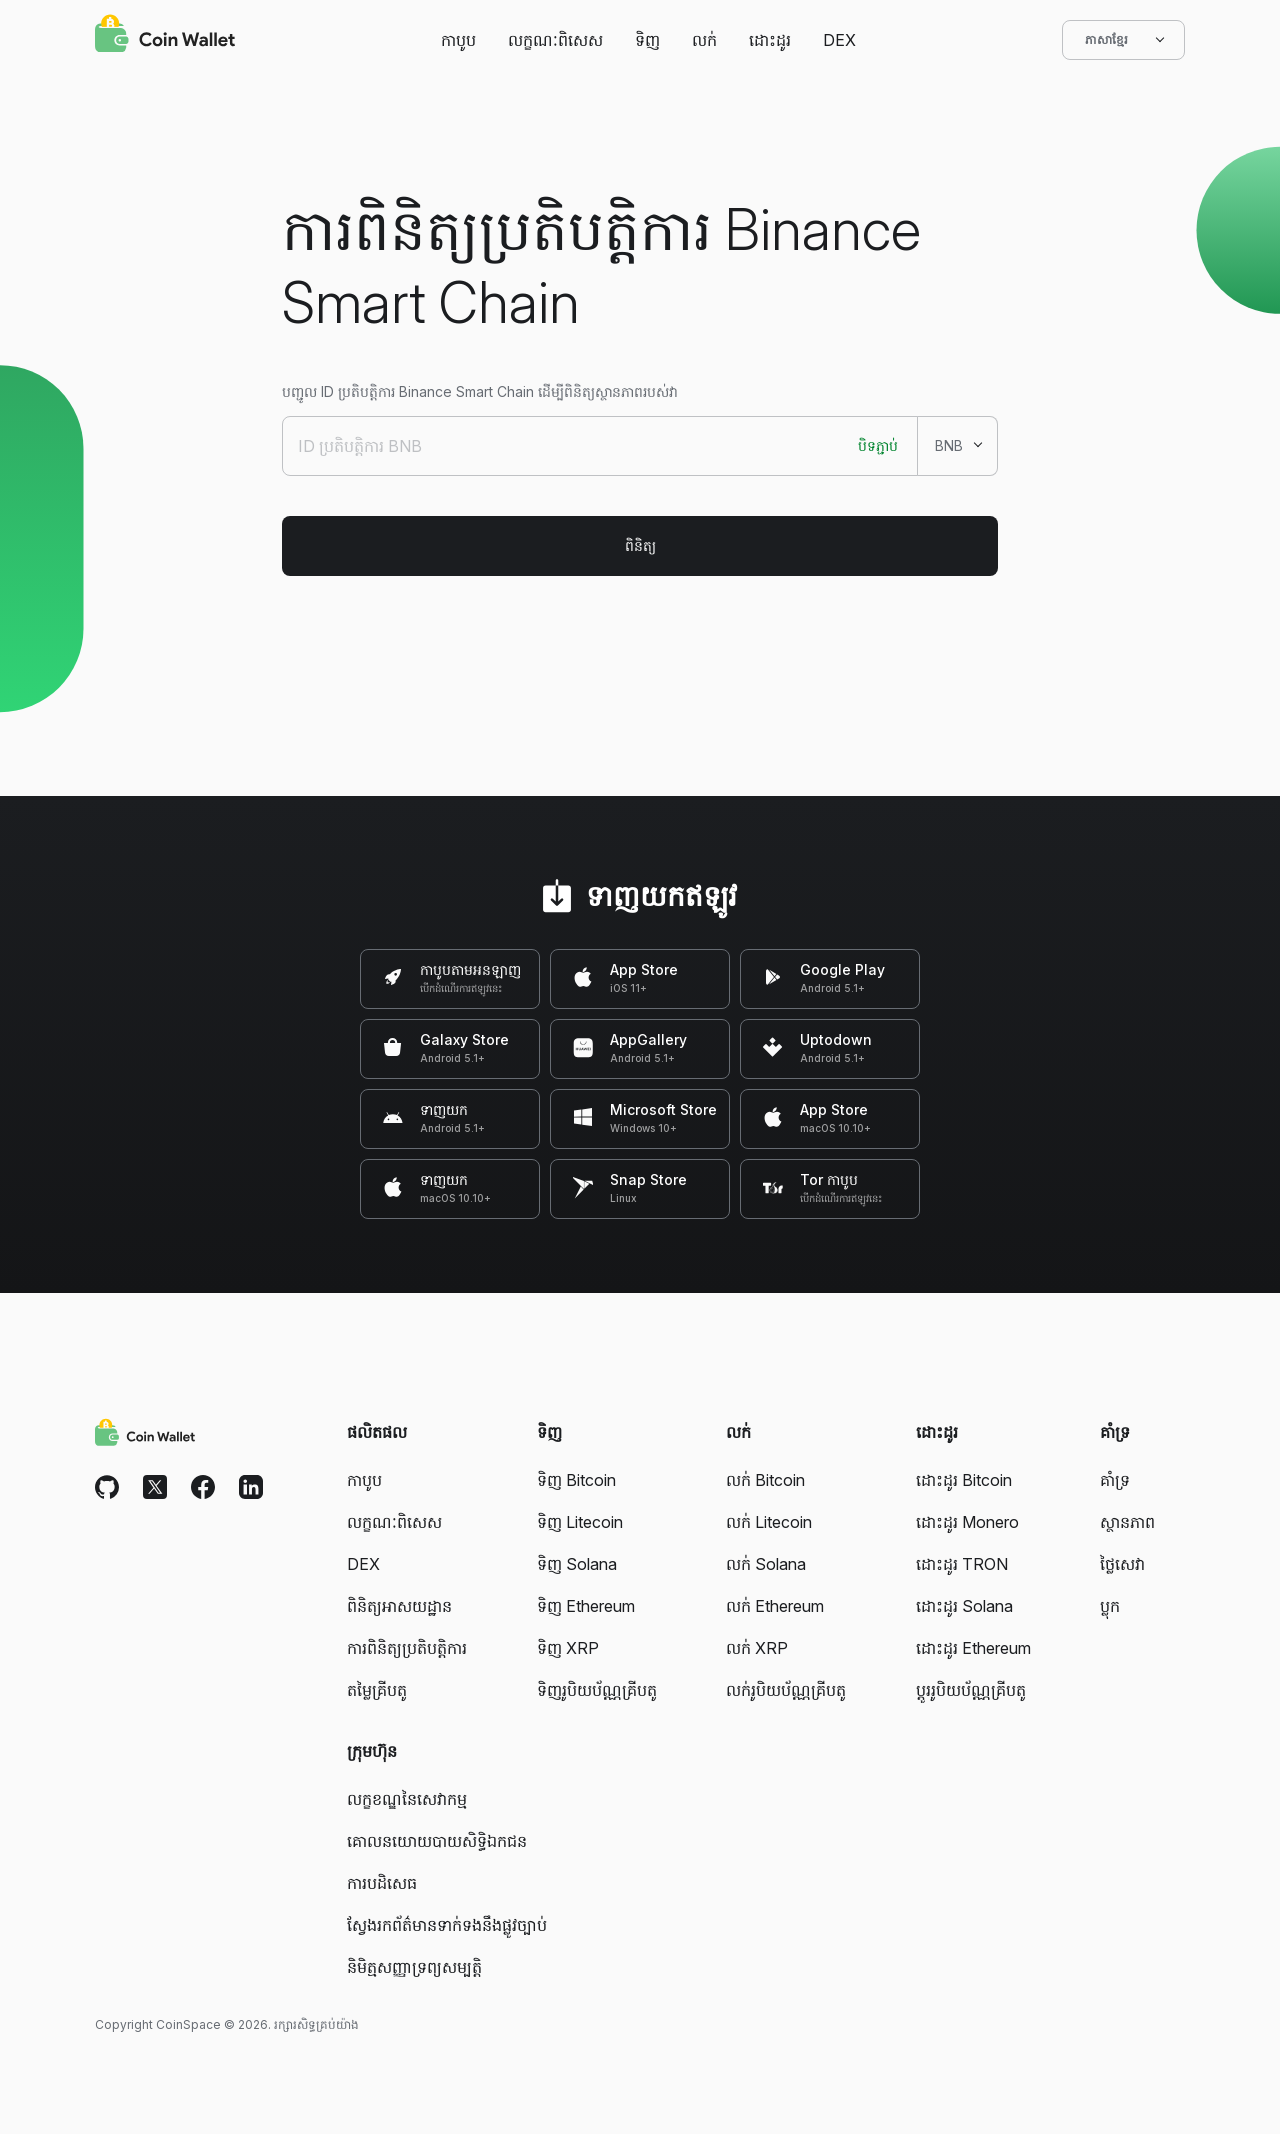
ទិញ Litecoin (580, 1522)
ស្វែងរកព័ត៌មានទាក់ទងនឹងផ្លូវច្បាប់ (447, 1925)
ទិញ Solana (577, 1564)
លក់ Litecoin (769, 1522)
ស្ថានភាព (1127, 1522)
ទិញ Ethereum (586, 1606)
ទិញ (647, 40)
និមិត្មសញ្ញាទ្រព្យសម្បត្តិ (414, 1967)
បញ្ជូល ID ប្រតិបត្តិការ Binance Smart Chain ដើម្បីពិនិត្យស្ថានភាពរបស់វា (479, 391)
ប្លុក (1110, 1606)
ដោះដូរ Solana (964, 1606)
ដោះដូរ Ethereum (973, 1648)
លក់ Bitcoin (765, 1480)
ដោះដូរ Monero (967, 1522)
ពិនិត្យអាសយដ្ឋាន (399, 1606)
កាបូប (458, 40)
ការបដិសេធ (382, 1883)
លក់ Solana (766, 1564)
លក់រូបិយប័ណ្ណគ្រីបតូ (786, 1690)
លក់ (704, 40)
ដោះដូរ (770, 40)
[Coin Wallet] (165, 36)
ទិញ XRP (568, 1648)
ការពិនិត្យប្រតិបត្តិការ (407, 1648)
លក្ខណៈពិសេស (555, 40)
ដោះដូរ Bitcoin (964, 1480)
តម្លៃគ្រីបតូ (377, 1690)
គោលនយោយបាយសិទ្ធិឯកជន (437, 1841)
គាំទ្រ (1115, 1480)
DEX (839, 40)
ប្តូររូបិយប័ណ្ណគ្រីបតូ (971, 1690)
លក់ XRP (757, 1648)
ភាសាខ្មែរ (1123, 40)
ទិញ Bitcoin (576, 1480)
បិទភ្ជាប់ (878, 445)
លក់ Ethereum (775, 1606)
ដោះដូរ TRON (962, 1564)
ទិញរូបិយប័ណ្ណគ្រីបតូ (597, 1690)
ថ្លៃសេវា (1122, 1564)
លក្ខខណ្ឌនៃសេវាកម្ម (407, 1799)
